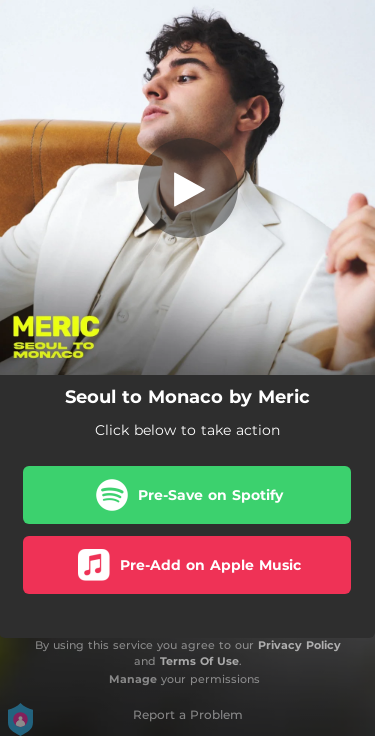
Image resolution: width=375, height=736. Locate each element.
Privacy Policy (299, 645)
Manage (133, 679)
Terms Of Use (199, 661)
